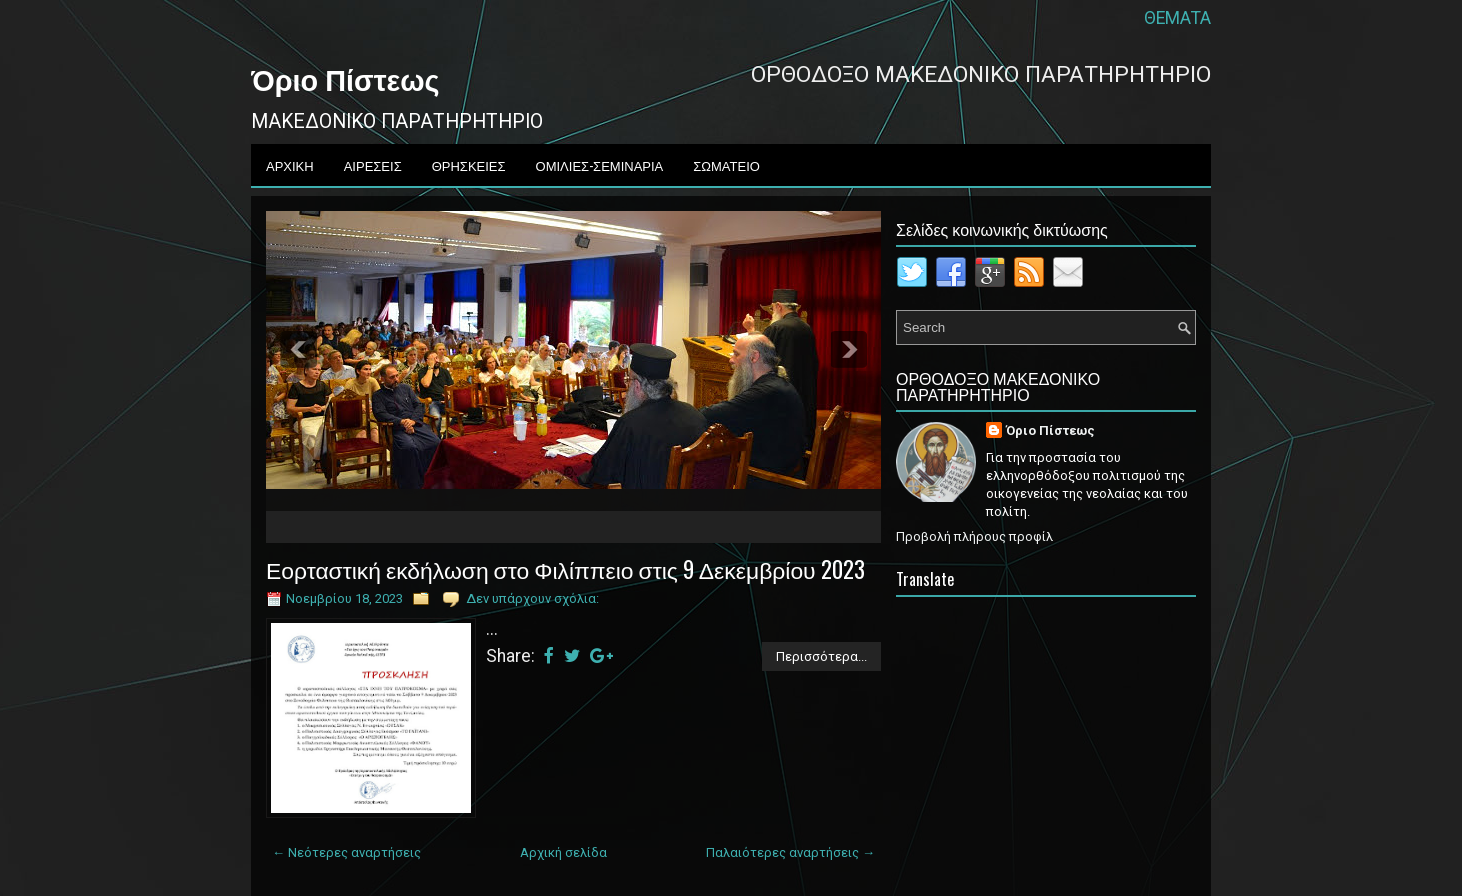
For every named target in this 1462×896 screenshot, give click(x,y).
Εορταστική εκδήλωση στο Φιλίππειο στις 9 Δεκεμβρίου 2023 (565, 569)
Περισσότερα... (821, 656)
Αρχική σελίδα (563, 852)
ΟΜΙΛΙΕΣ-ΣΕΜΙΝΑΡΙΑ (600, 165)
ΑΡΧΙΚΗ (290, 165)
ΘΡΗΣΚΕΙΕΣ (469, 165)
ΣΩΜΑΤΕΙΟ (726, 165)
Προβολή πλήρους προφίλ (974, 536)
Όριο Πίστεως (345, 78)
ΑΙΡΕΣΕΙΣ (373, 165)
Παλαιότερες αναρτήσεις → (790, 852)
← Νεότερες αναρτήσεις (346, 852)
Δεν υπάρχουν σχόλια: (532, 598)
